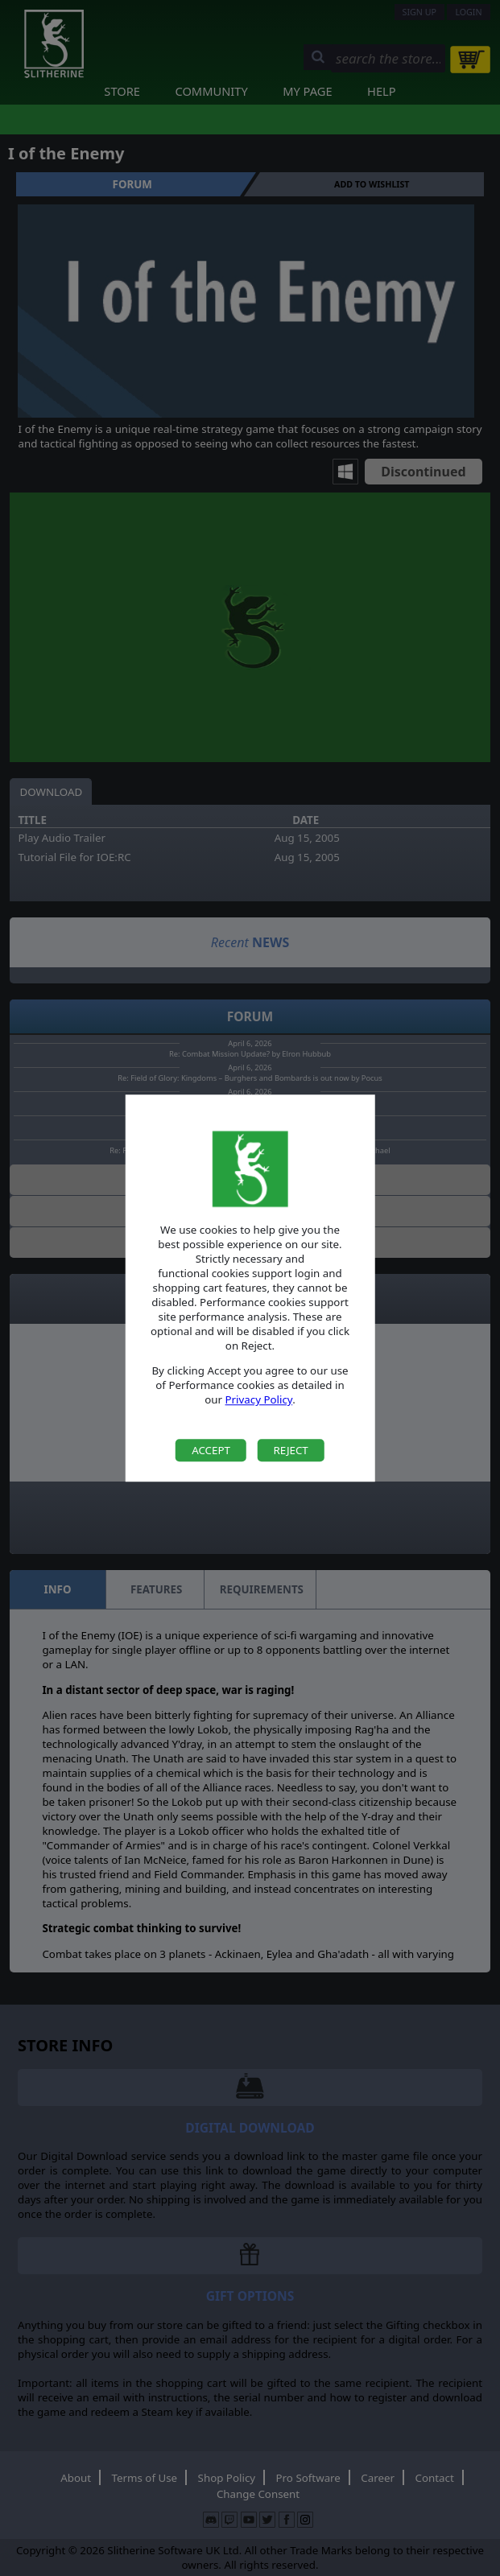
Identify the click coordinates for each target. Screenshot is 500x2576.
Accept (211, 1450)
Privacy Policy (259, 1400)
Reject (290, 1450)
